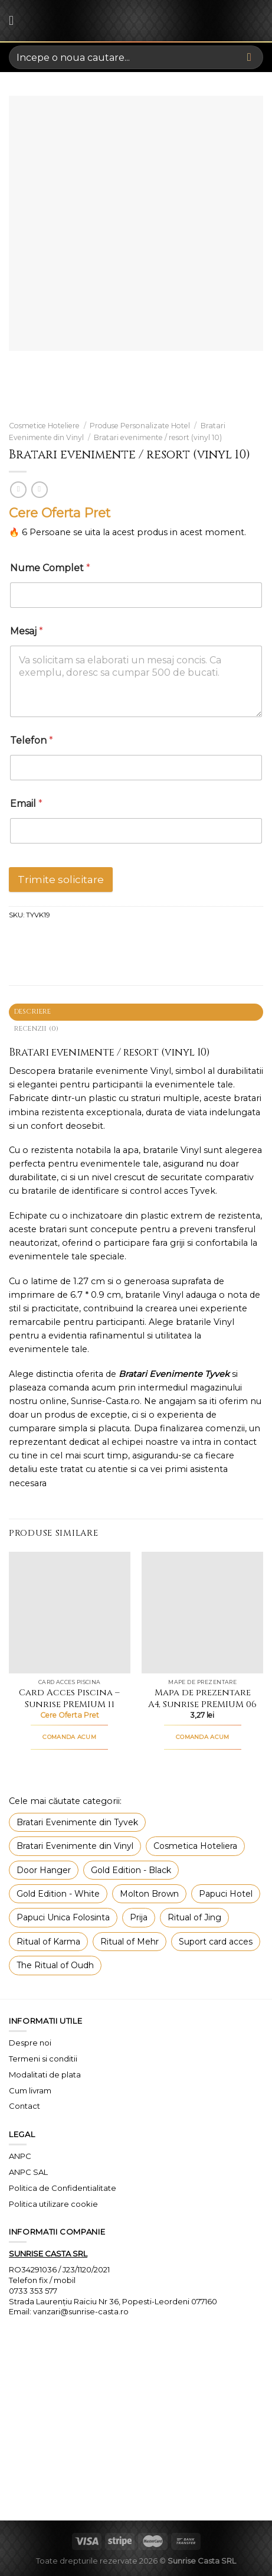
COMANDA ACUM (69, 1737)
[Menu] (15, 20)
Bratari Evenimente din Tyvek (77, 1822)
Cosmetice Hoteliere (44, 425)
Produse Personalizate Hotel (140, 425)
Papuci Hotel (226, 1893)
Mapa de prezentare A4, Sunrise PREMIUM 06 (202, 1698)
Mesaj (26, 631)
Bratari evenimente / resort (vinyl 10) (158, 437)
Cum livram (30, 2090)
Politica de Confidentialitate (62, 2188)
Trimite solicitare (61, 879)
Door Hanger (44, 1870)
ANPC (20, 2156)
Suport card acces (216, 1941)
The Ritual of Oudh (55, 1965)
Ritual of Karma (48, 1941)
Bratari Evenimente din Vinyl (75, 1846)
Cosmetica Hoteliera (195, 1846)
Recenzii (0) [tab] (36, 1028)
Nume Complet (50, 568)
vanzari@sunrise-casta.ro (81, 2311)
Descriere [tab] (32, 1011)
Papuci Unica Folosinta (63, 1917)
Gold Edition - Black (131, 1870)
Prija (139, 1917)
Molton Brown (149, 1893)
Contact (24, 2106)
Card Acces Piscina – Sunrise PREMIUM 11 (69, 1698)
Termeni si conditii (43, 2058)
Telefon (31, 740)
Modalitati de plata (45, 2074)
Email (26, 803)
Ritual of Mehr (129, 1941)
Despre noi (30, 2042)
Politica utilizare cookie (53, 2204)
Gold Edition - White (58, 1893)
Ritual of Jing (194, 1917)
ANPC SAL (28, 2172)
